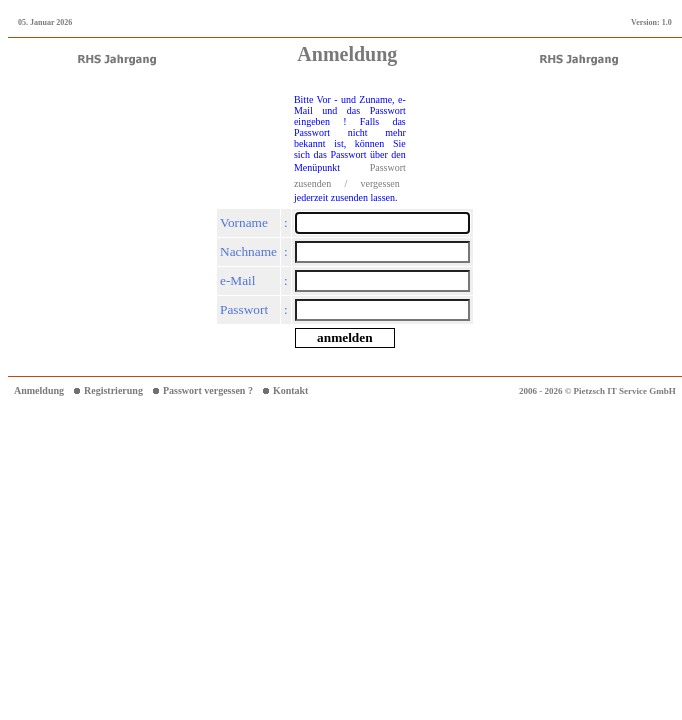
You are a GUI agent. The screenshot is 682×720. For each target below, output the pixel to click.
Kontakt (291, 390)
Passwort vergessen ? (208, 390)
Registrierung (113, 390)
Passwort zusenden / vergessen (350, 175)
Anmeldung (39, 390)
